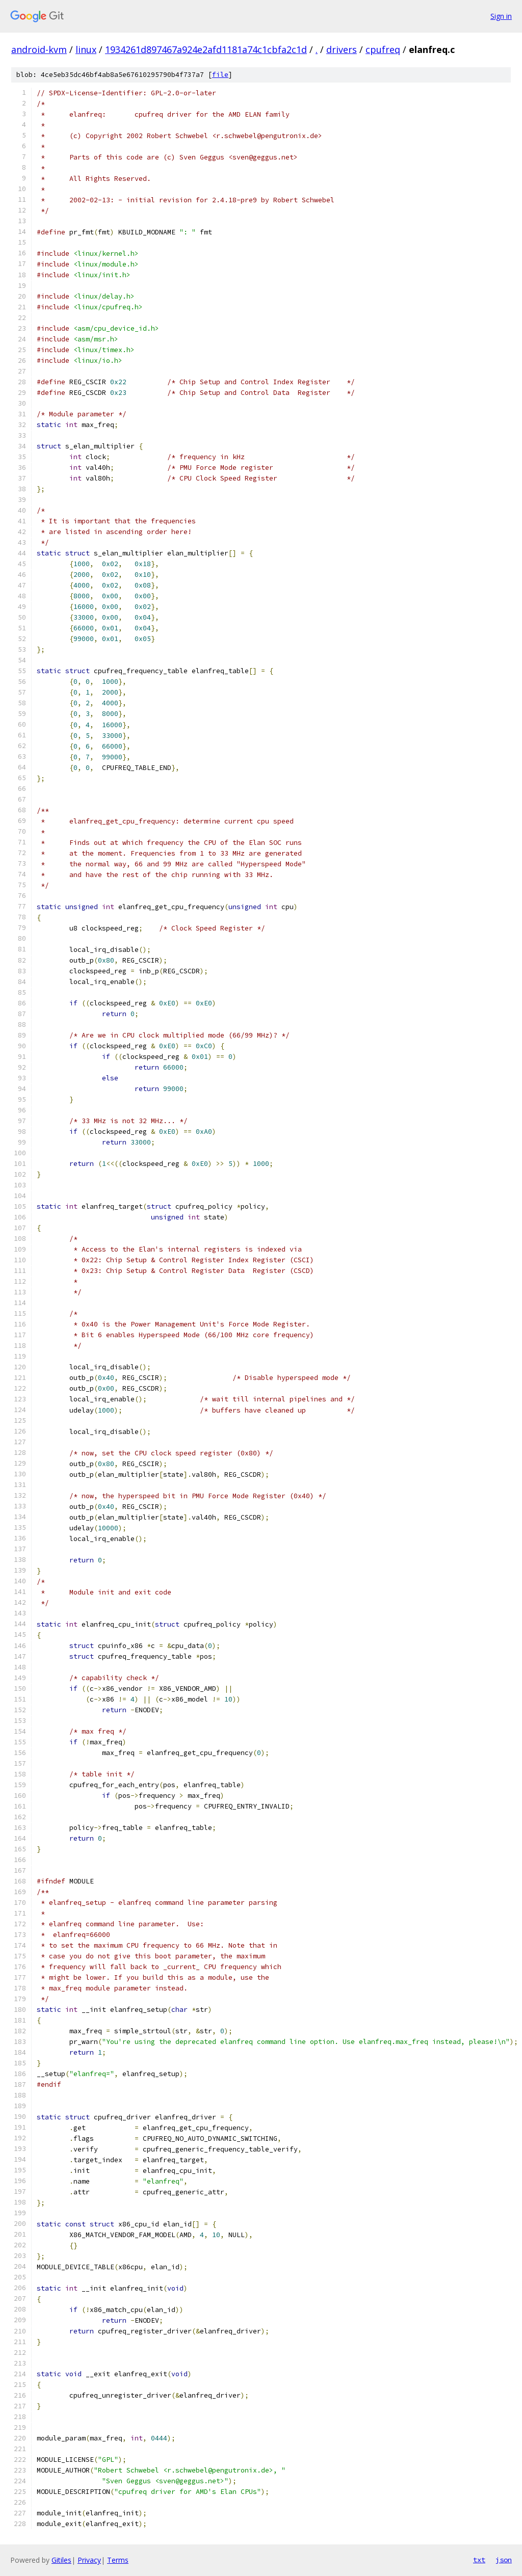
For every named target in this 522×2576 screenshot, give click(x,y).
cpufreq (383, 49)
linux (85, 49)
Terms (117, 2560)
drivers (341, 49)
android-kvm (39, 49)
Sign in (501, 16)
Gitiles (61, 2560)
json (503, 2559)
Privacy (89, 2560)
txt (479, 2559)
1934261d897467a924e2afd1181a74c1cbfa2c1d (206, 49)
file (220, 74)
